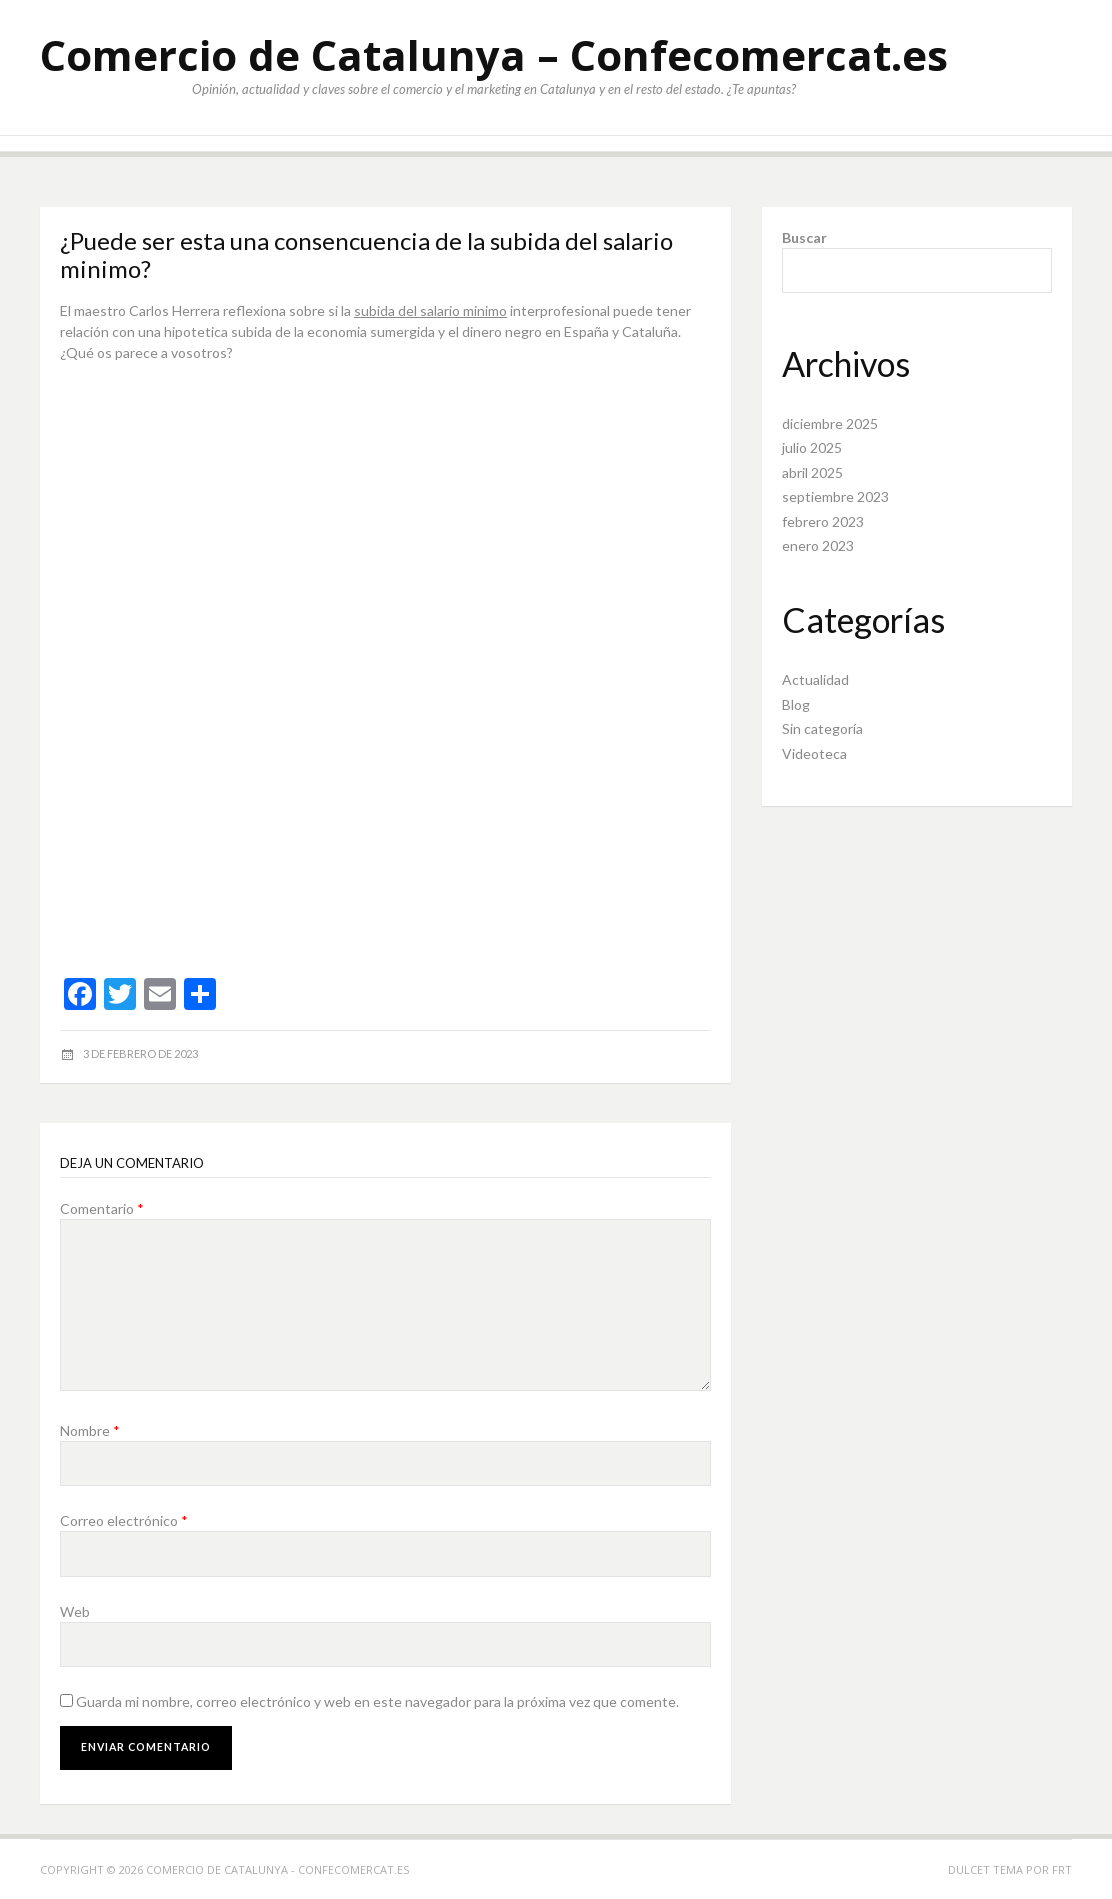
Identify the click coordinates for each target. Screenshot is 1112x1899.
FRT (1062, 1869)
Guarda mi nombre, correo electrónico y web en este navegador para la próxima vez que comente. (377, 1701)
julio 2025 (812, 447)
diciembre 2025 (830, 423)
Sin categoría (822, 728)
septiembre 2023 (835, 496)
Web (75, 1611)
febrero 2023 (823, 521)
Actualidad (815, 679)
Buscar (804, 237)
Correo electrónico (124, 1520)
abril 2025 (812, 472)
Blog (796, 704)
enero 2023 (818, 545)
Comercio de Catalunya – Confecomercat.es (494, 54)
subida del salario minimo (430, 310)
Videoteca (814, 753)
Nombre (90, 1430)
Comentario (102, 1208)
